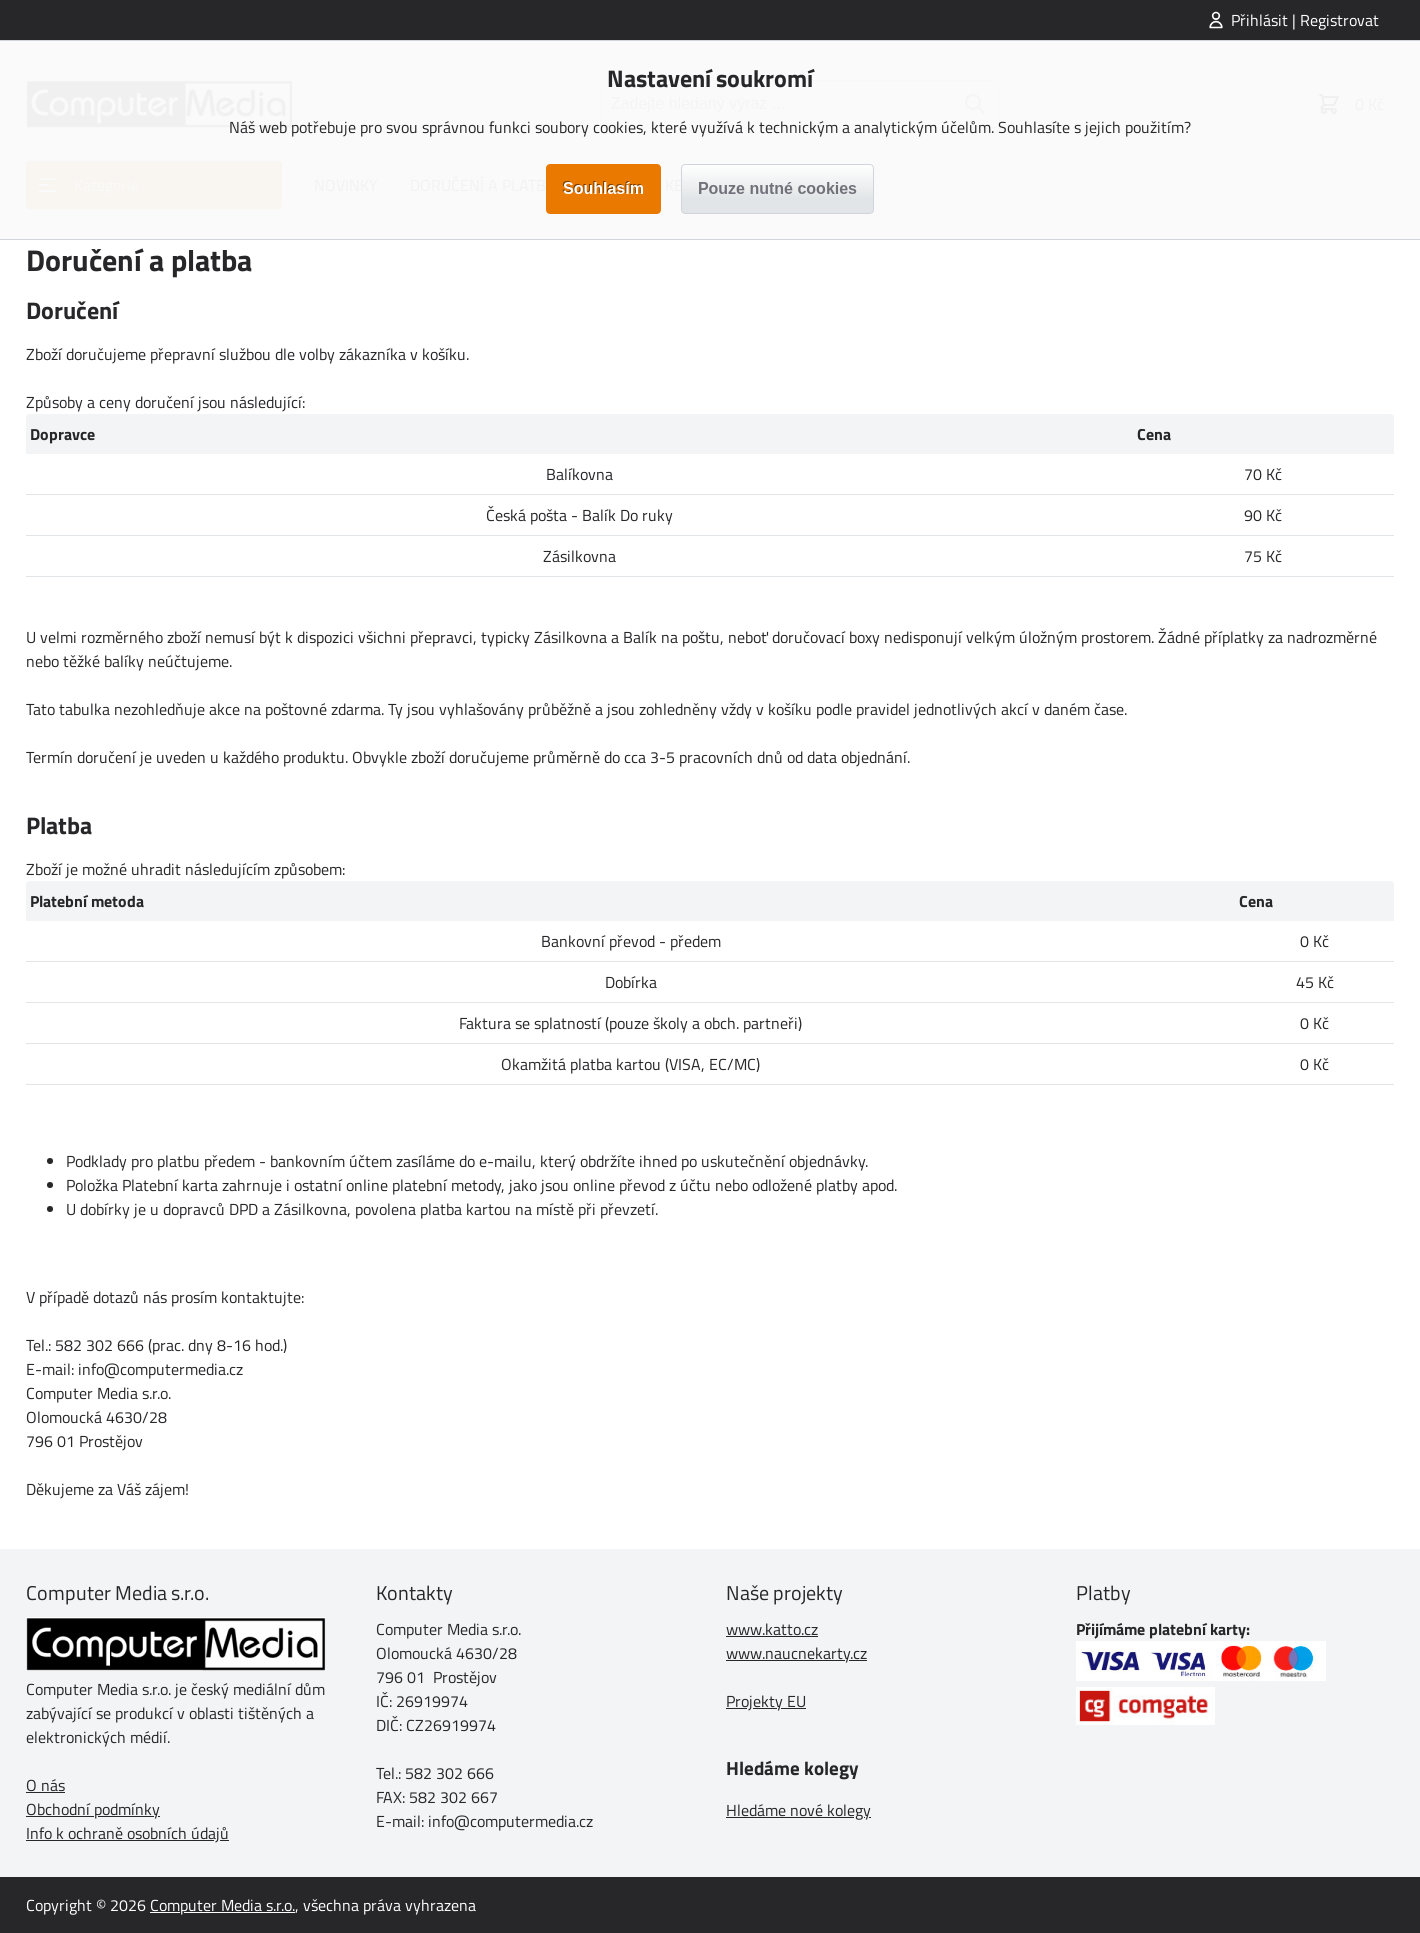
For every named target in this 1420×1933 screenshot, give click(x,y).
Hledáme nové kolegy (798, 1810)
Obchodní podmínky (93, 1809)
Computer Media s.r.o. (222, 1905)
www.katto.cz (772, 1629)
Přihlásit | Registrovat (1305, 20)
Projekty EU (766, 1701)
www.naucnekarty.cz (796, 1653)
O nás (45, 1785)
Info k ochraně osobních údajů (127, 1833)
